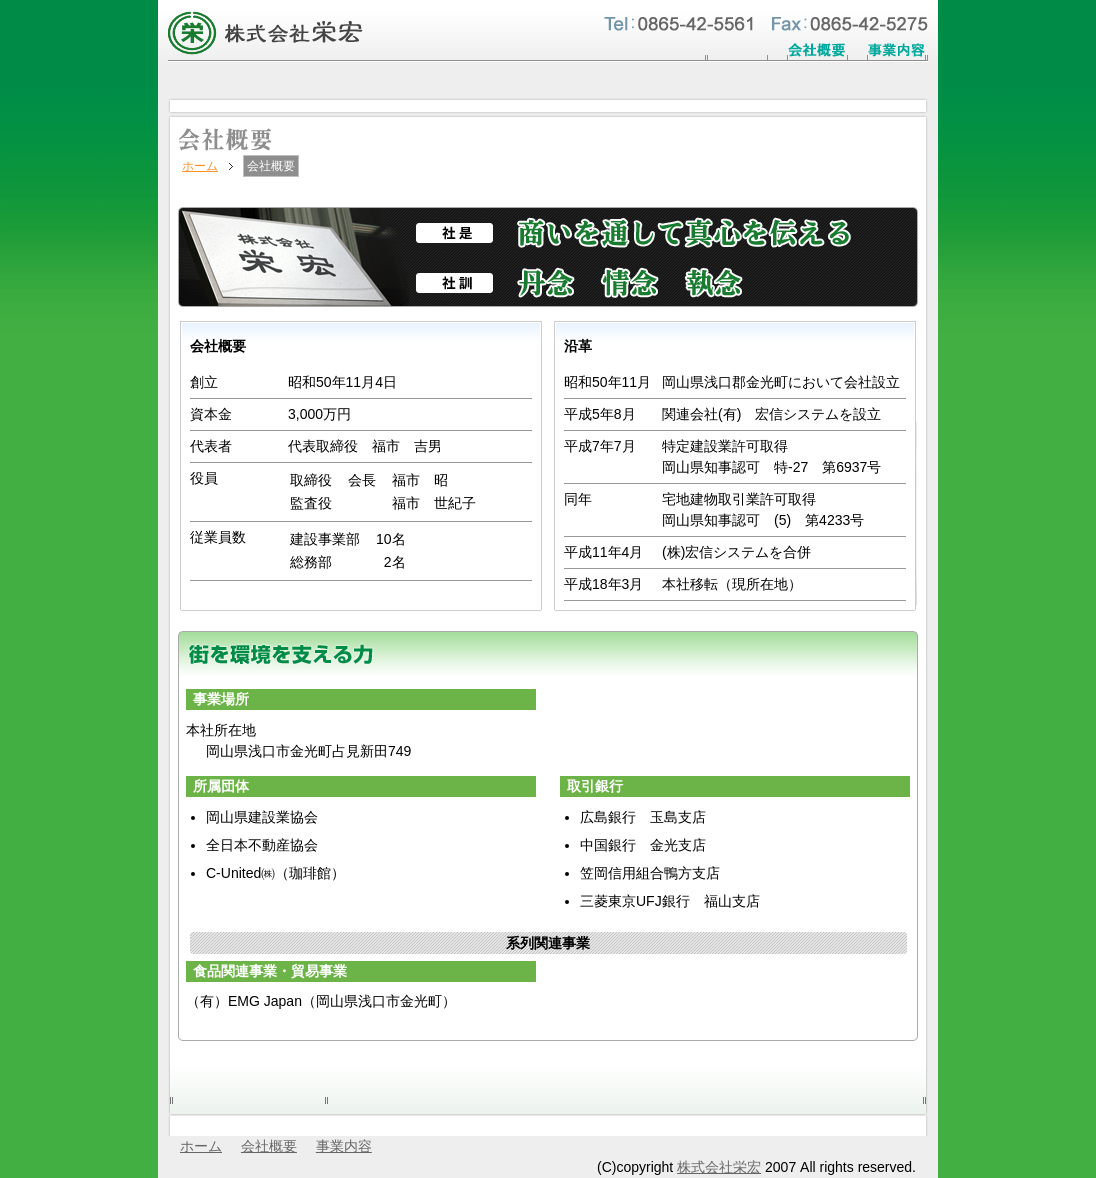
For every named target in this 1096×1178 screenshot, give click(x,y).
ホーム (200, 166)
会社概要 (269, 1146)
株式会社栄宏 (719, 1167)
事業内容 (344, 1146)
